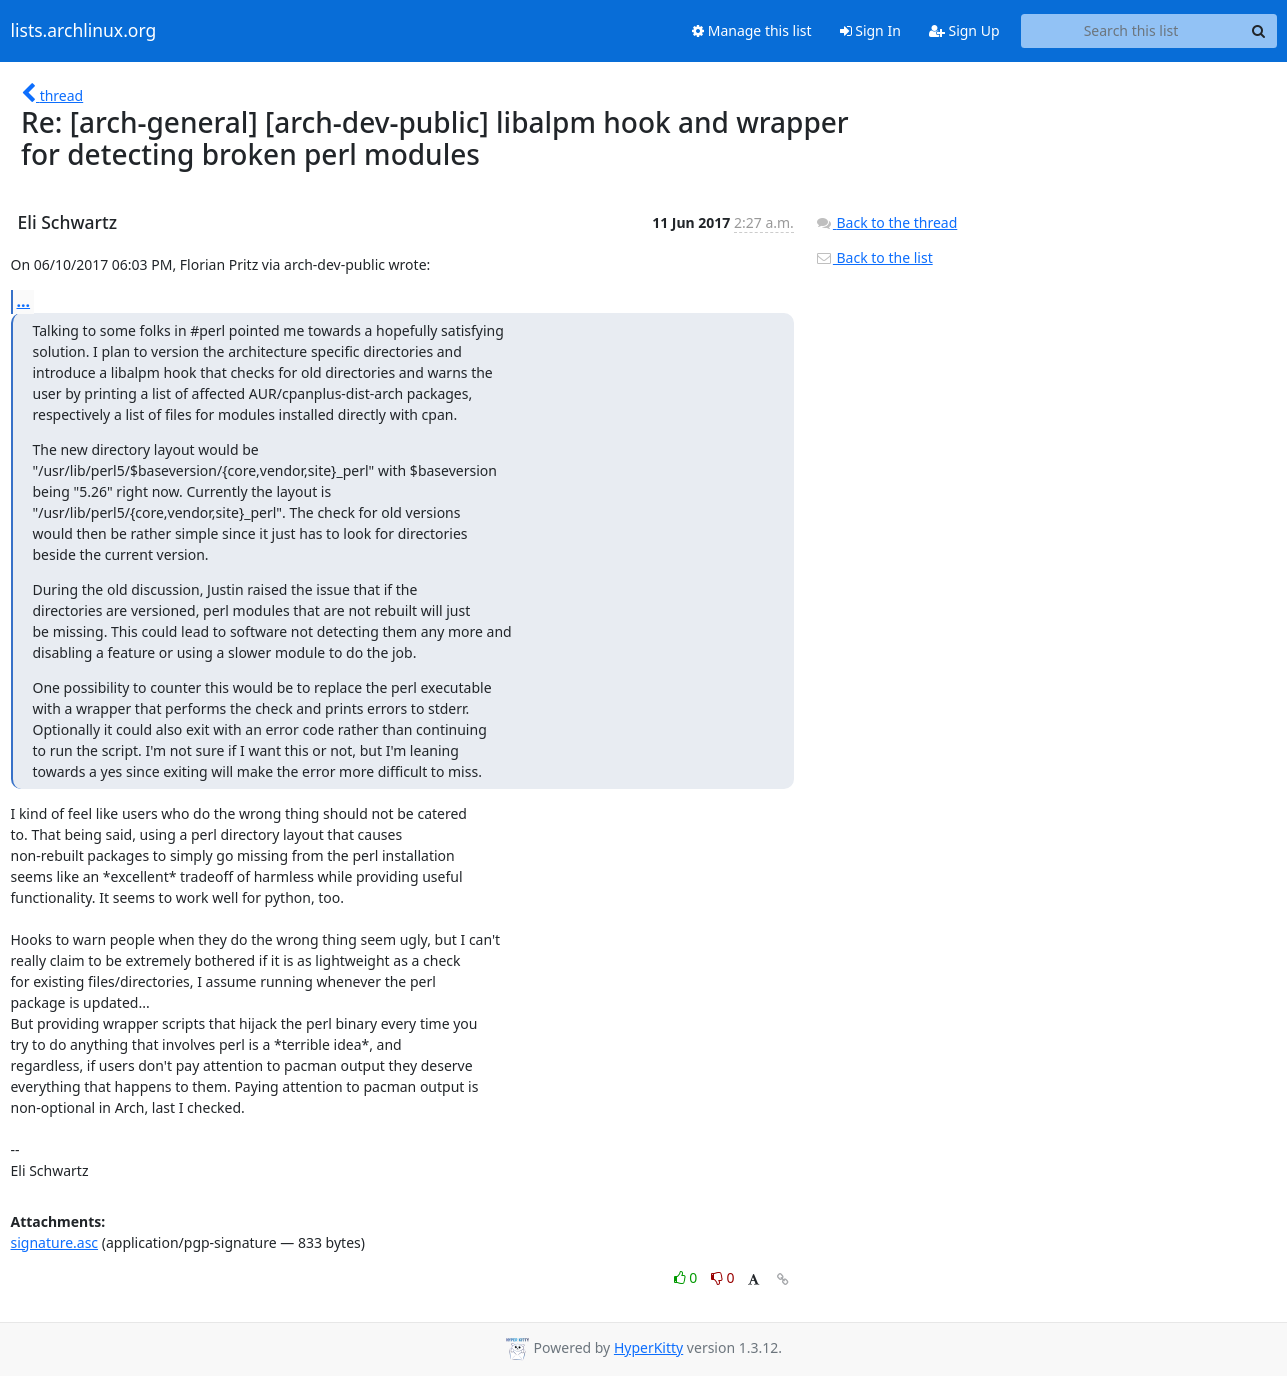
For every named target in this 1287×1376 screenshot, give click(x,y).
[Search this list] (1131, 31)
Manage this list (752, 30)
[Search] (1259, 31)
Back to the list (874, 257)
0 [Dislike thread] (723, 1277)
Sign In (870, 30)
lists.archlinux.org (84, 31)
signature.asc (55, 1242)
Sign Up (964, 30)
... (24, 301)
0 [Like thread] (687, 1277)
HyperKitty (648, 1347)
